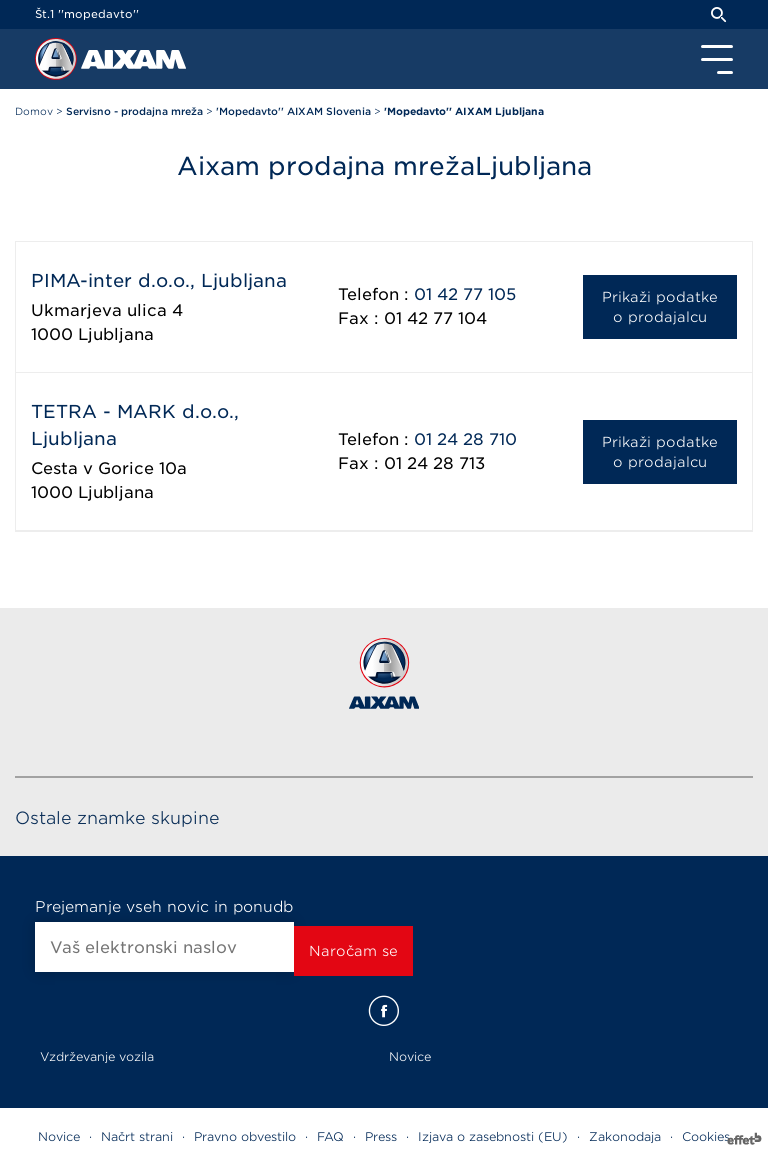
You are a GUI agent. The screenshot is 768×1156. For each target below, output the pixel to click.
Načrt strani (137, 1136)
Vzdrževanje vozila (97, 1056)
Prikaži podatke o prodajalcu (660, 307)
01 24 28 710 (465, 439)
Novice (410, 1056)
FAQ (330, 1136)
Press (381, 1136)
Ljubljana (116, 334)
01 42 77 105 (465, 294)
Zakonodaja (625, 1136)
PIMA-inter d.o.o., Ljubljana (159, 280)
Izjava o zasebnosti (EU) (493, 1136)
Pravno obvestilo (245, 1136)
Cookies (706, 1136)
